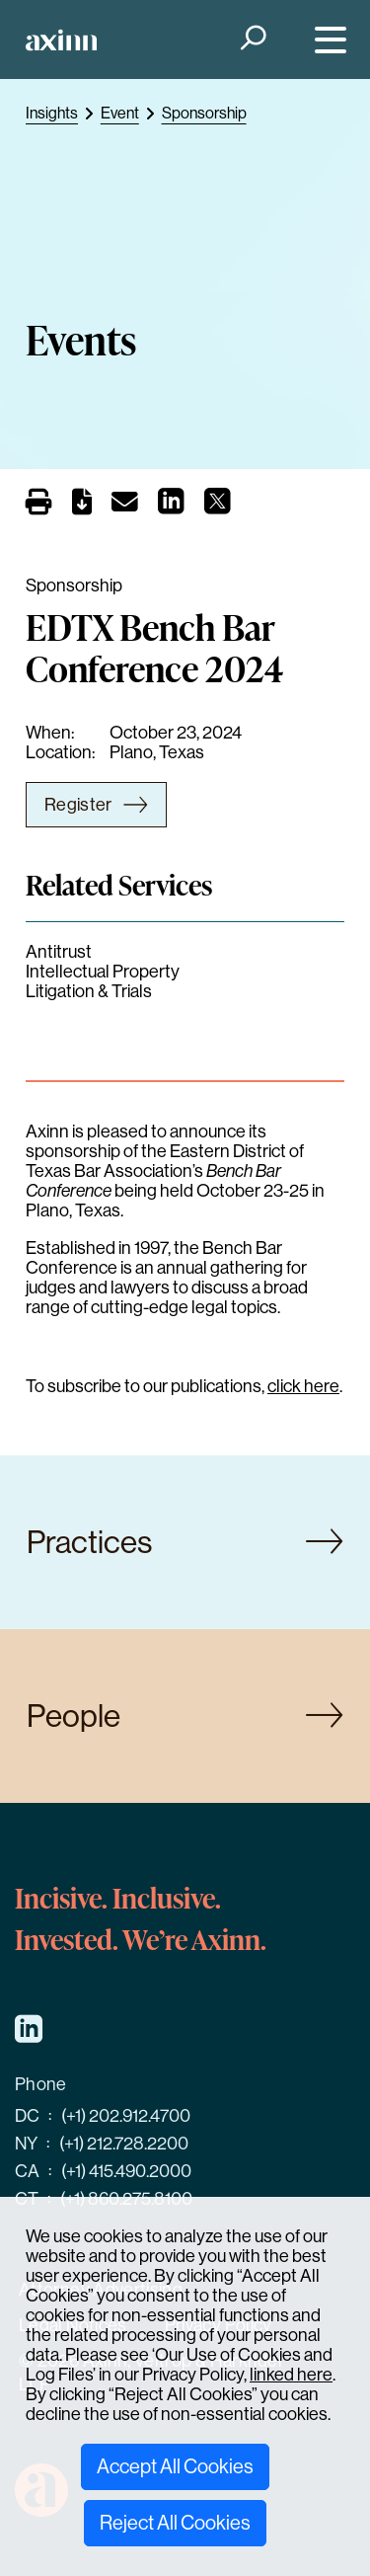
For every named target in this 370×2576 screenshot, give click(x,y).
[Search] (251, 40)
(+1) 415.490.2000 (126, 2171)
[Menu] (326, 40)
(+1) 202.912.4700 (125, 2116)
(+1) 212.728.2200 (123, 2143)
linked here (291, 2374)
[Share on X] (217, 506)
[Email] (124, 505)
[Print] (39, 502)
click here (303, 1386)
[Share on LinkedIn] (171, 506)
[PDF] (82, 505)
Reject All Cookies (175, 2523)
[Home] (61, 40)
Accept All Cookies (175, 2467)
